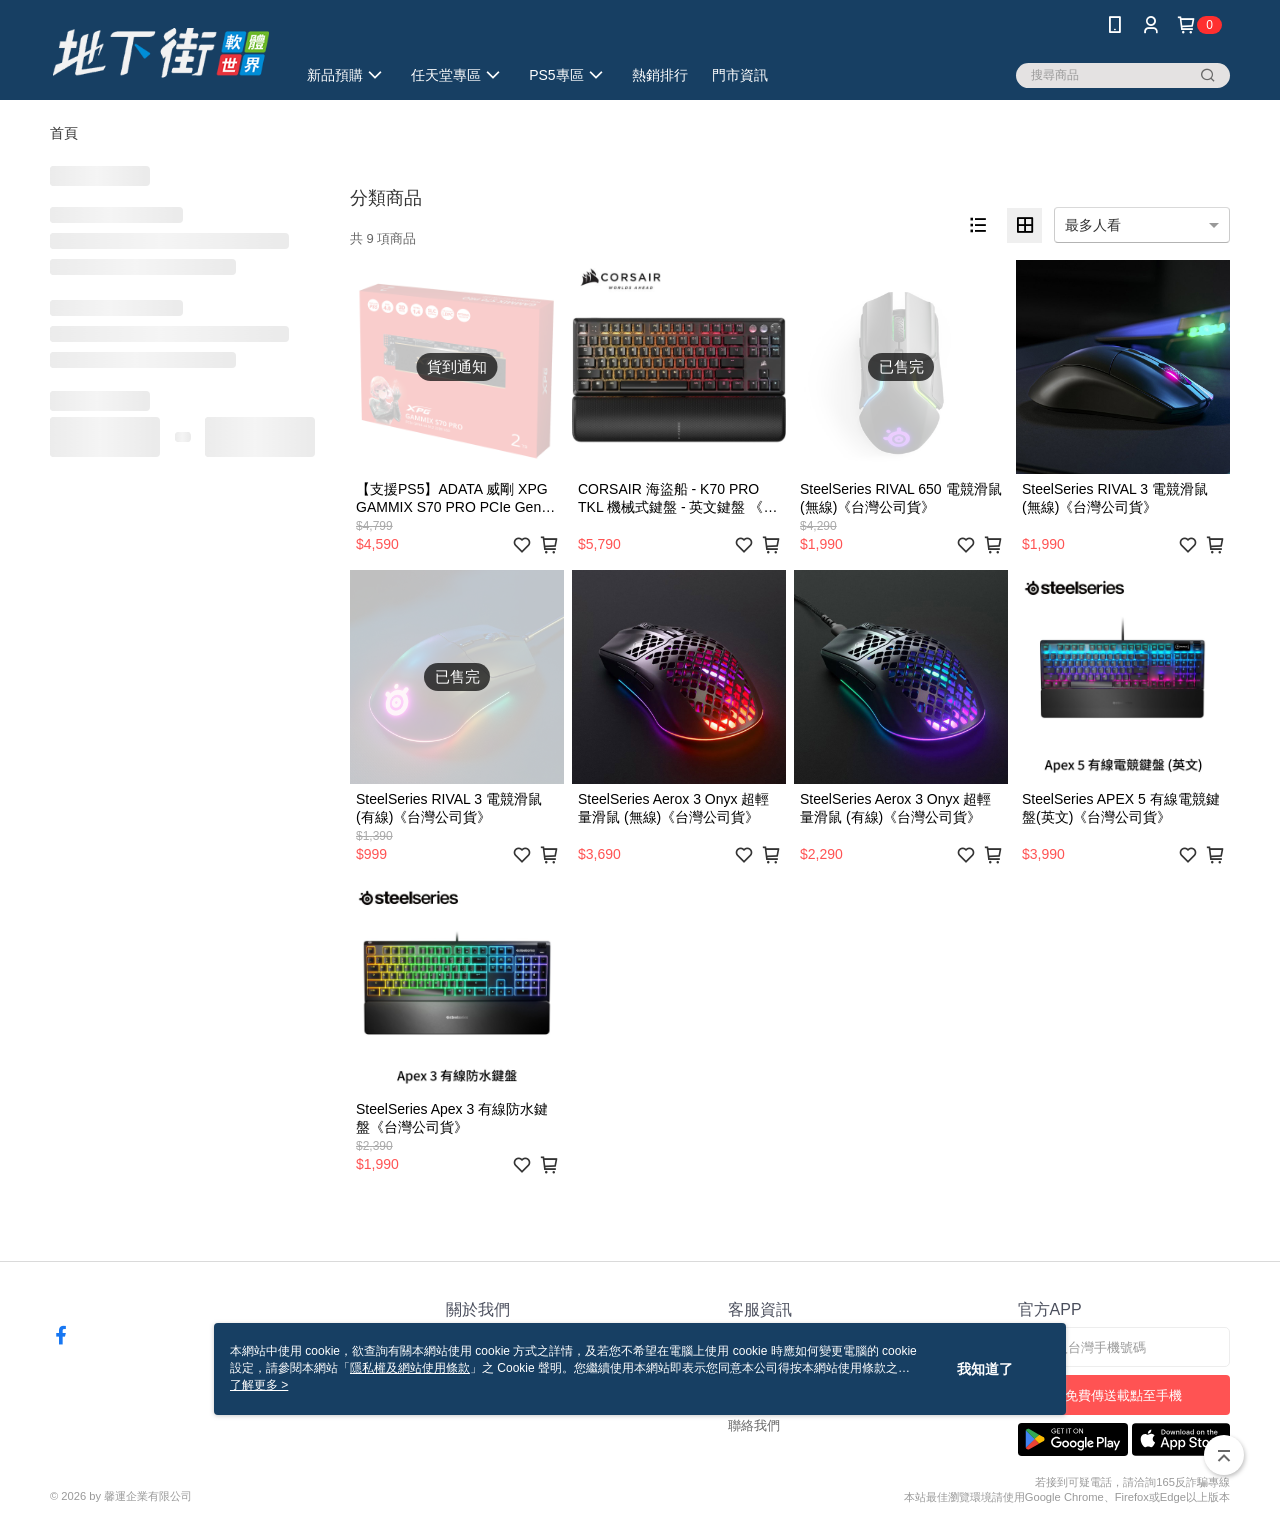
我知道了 (985, 1369)
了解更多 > (259, 1385)
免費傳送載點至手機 (1123, 1395)
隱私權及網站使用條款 (410, 1368)
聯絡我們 (754, 1425)
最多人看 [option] (1093, 225)
